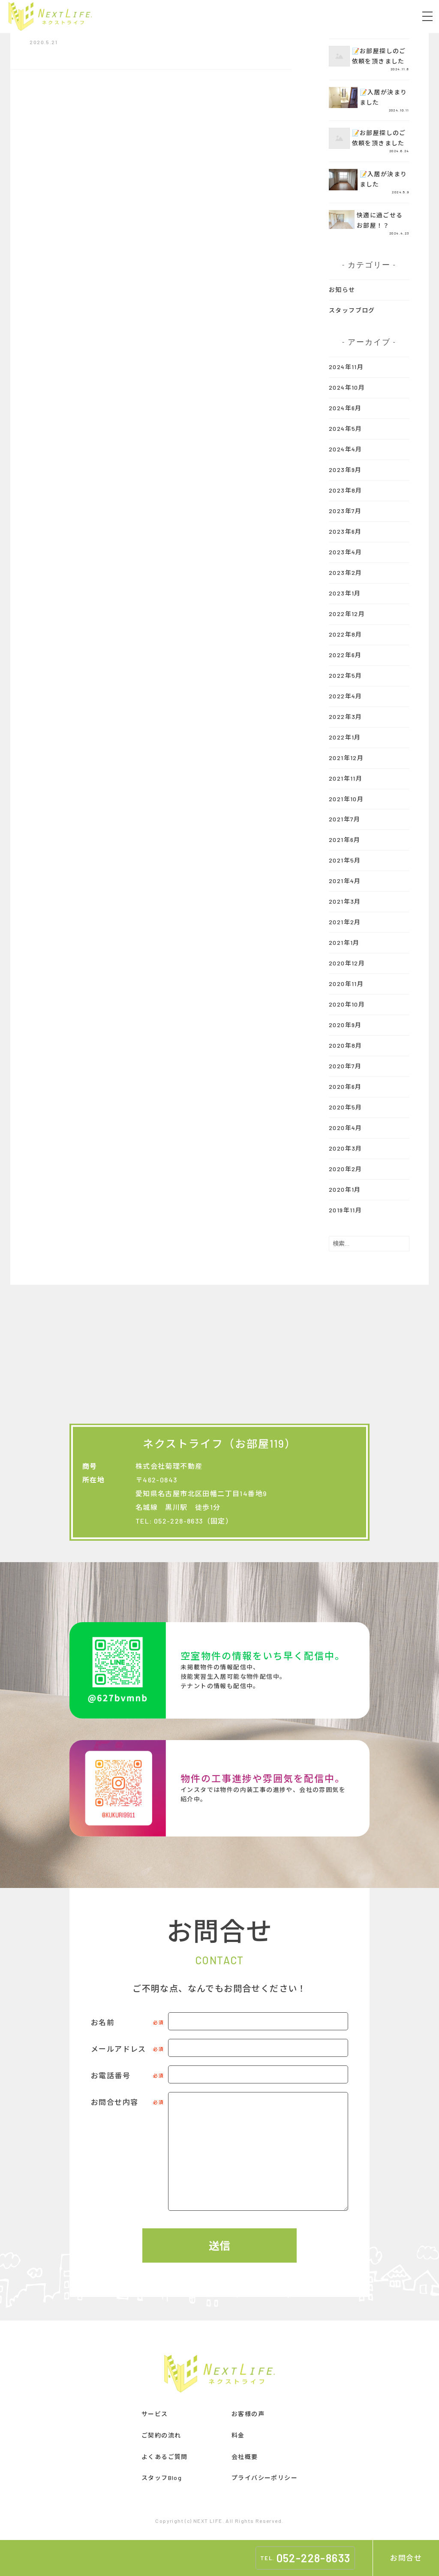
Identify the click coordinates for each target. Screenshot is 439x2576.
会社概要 (245, 2456)
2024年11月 (346, 366)
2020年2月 (345, 1168)
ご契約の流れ (161, 2435)
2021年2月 (345, 922)
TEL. (305, 2558)
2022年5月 (345, 675)
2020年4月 (345, 1127)
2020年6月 (345, 1086)
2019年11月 (345, 1210)
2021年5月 (345, 860)
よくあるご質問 (164, 2456)
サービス (154, 2413)
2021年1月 (344, 942)
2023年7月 (345, 510)
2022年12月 (347, 613)
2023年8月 (345, 490)
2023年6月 (345, 531)
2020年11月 (346, 983)
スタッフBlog (161, 2477)
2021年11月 (345, 778)
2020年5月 (345, 1107)
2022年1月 (345, 737)
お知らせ (342, 289)
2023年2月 (345, 572)
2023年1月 (345, 593)
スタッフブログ (352, 310)
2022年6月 (345, 654)
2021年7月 (345, 819)
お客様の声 (248, 2413)
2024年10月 (347, 387)
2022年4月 (345, 696)
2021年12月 (346, 757)
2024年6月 (345, 408)
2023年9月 (345, 469)
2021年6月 (345, 839)
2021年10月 (346, 799)
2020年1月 (345, 1189)
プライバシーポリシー (265, 2477)
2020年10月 (347, 1004)
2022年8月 (345, 634)
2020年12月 (347, 963)
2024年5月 (345, 428)
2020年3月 (345, 1148)
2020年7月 (345, 1066)
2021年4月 (345, 880)
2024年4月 (345, 449)
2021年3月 (345, 901)
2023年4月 (345, 552)
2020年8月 (345, 1045)
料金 (238, 2435)
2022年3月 (345, 716)
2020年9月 (345, 1024)
